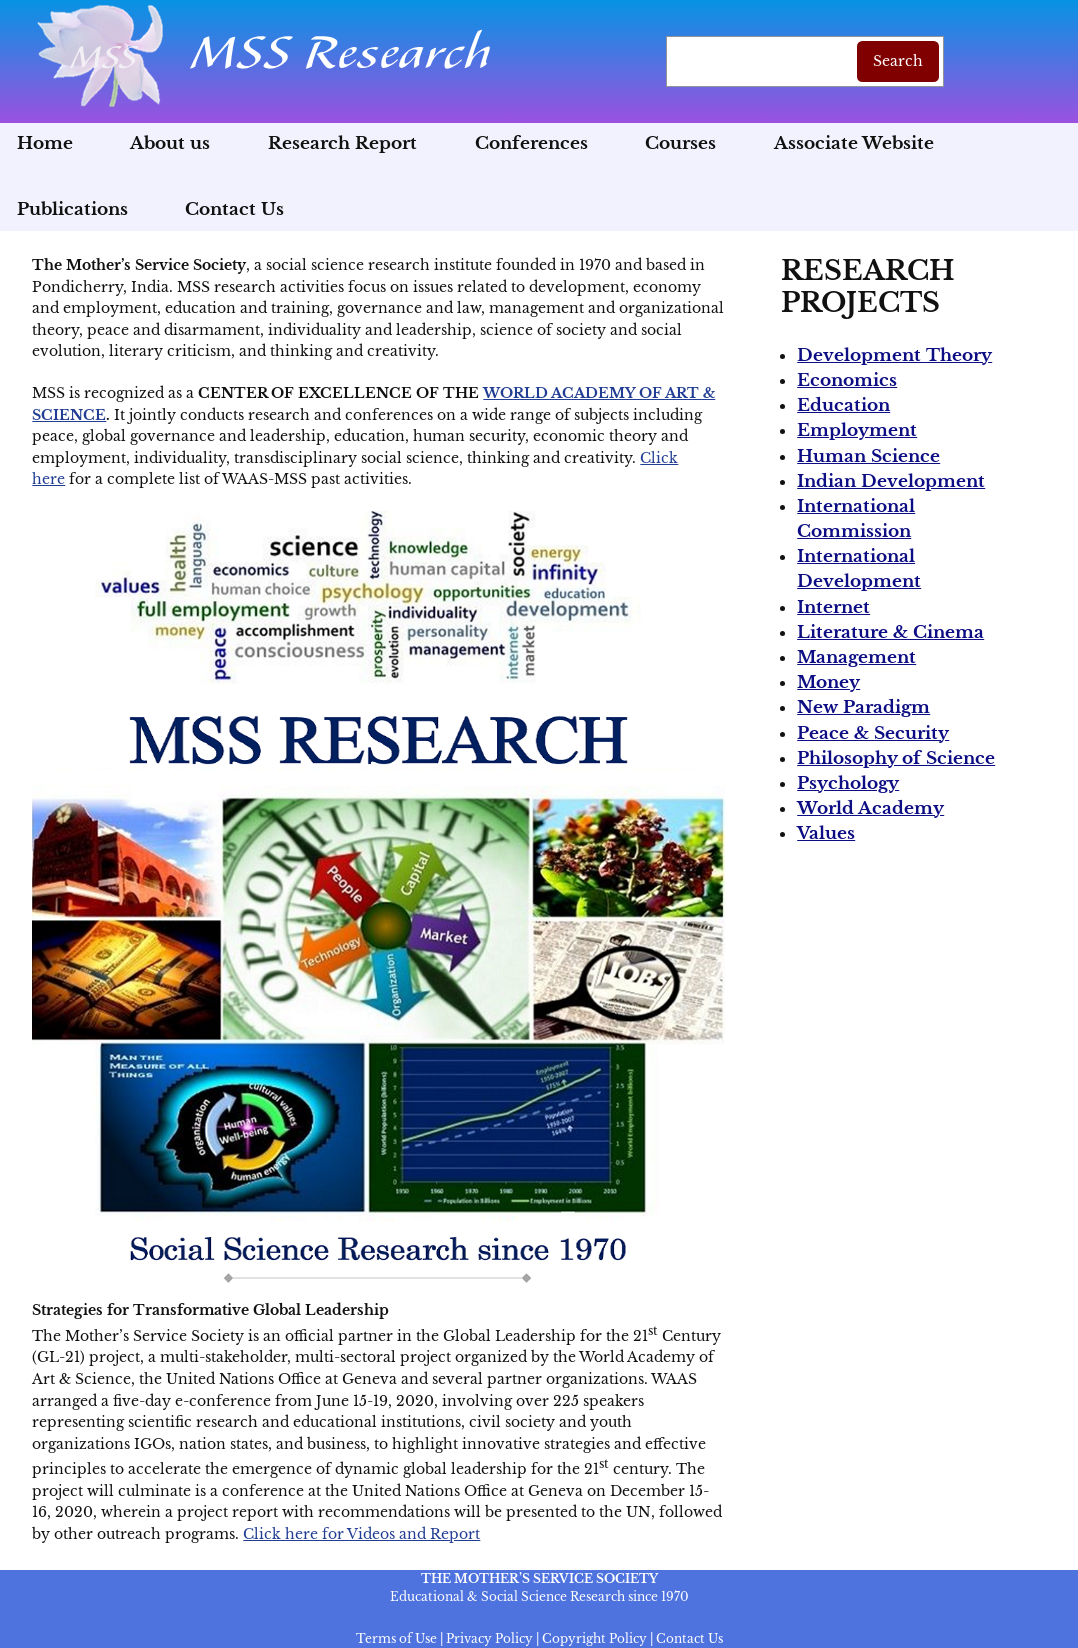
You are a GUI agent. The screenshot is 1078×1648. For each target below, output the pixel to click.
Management (856, 657)
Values (826, 833)
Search (898, 61)
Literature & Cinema (890, 632)
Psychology (848, 783)
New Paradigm (863, 707)
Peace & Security (873, 733)
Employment (857, 430)
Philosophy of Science (896, 758)
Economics (847, 380)
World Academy (870, 808)
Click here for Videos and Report (361, 1534)
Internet (833, 607)
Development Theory (894, 355)
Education (843, 405)
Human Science (868, 456)
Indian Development (891, 481)
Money (828, 682)
